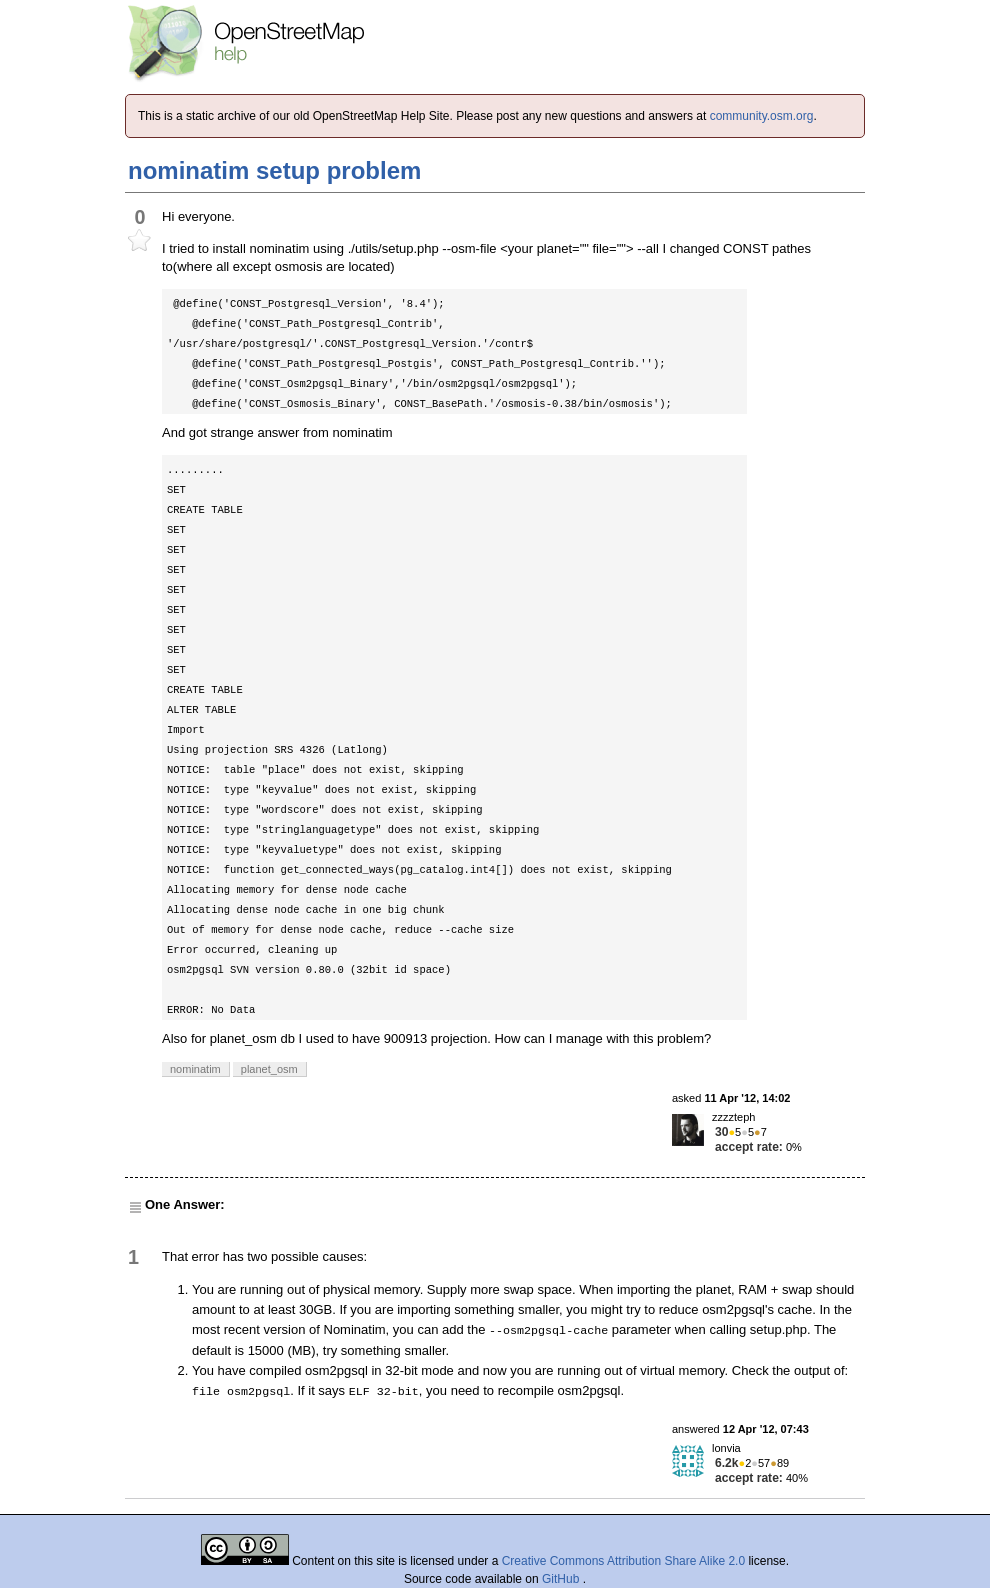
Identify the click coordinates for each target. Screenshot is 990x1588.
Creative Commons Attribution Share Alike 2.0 (623, 1561)
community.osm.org (762, 116)
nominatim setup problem (274, 170)
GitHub (562, 1579)
